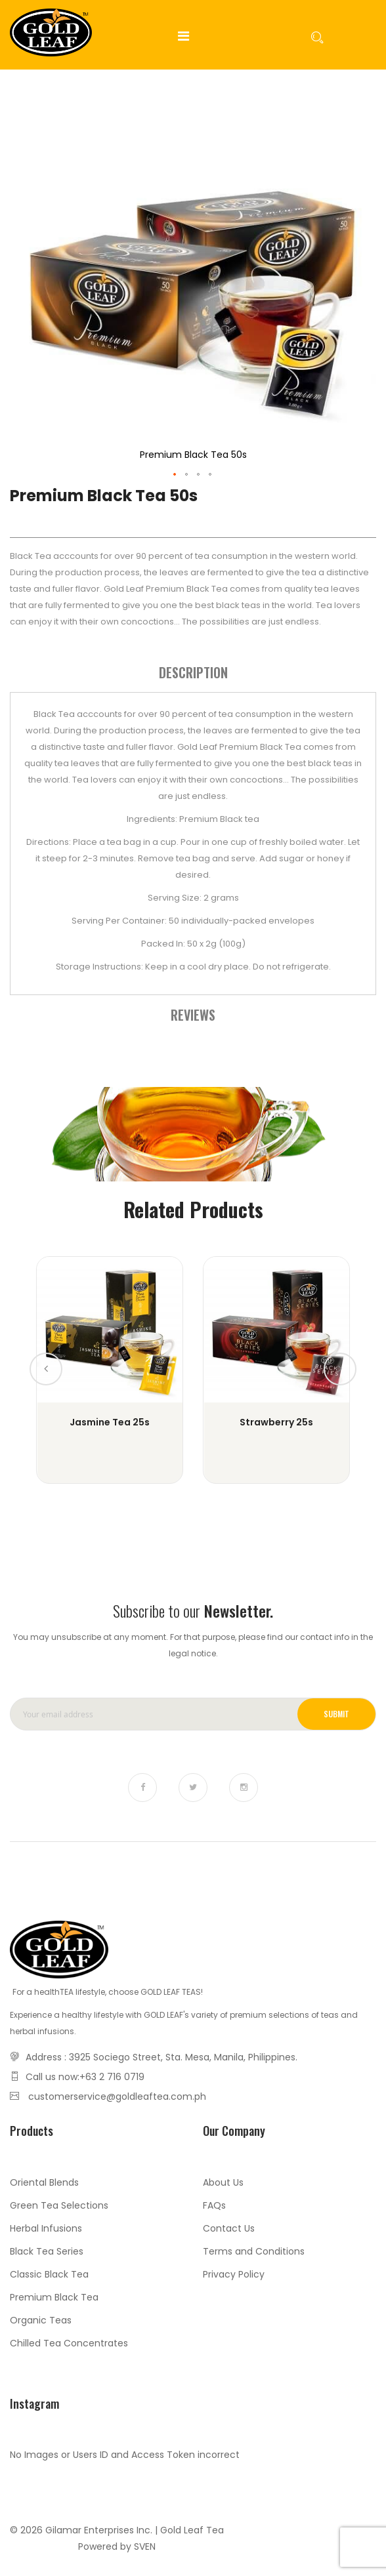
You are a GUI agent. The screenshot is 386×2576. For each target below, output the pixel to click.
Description (193, 672)
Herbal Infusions (46, 2228)
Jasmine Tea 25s (110, 1422)
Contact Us (229, 2228)
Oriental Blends (44, 2182)
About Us (223, 2182)
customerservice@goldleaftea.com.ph (117, 2096)
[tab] (193, 672)
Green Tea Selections (59, 2205)
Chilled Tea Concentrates (69, 2343)
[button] (175, 475)
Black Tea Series (46, 2251)
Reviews (193, 1015)
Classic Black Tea (49, 2274)
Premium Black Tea (54, 2297)
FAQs (214, 2205)
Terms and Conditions (254, 2251)
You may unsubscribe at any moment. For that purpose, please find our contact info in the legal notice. (193, 1645)
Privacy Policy (234, 2274)
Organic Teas (41, 2320)
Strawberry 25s (276, 1422)
